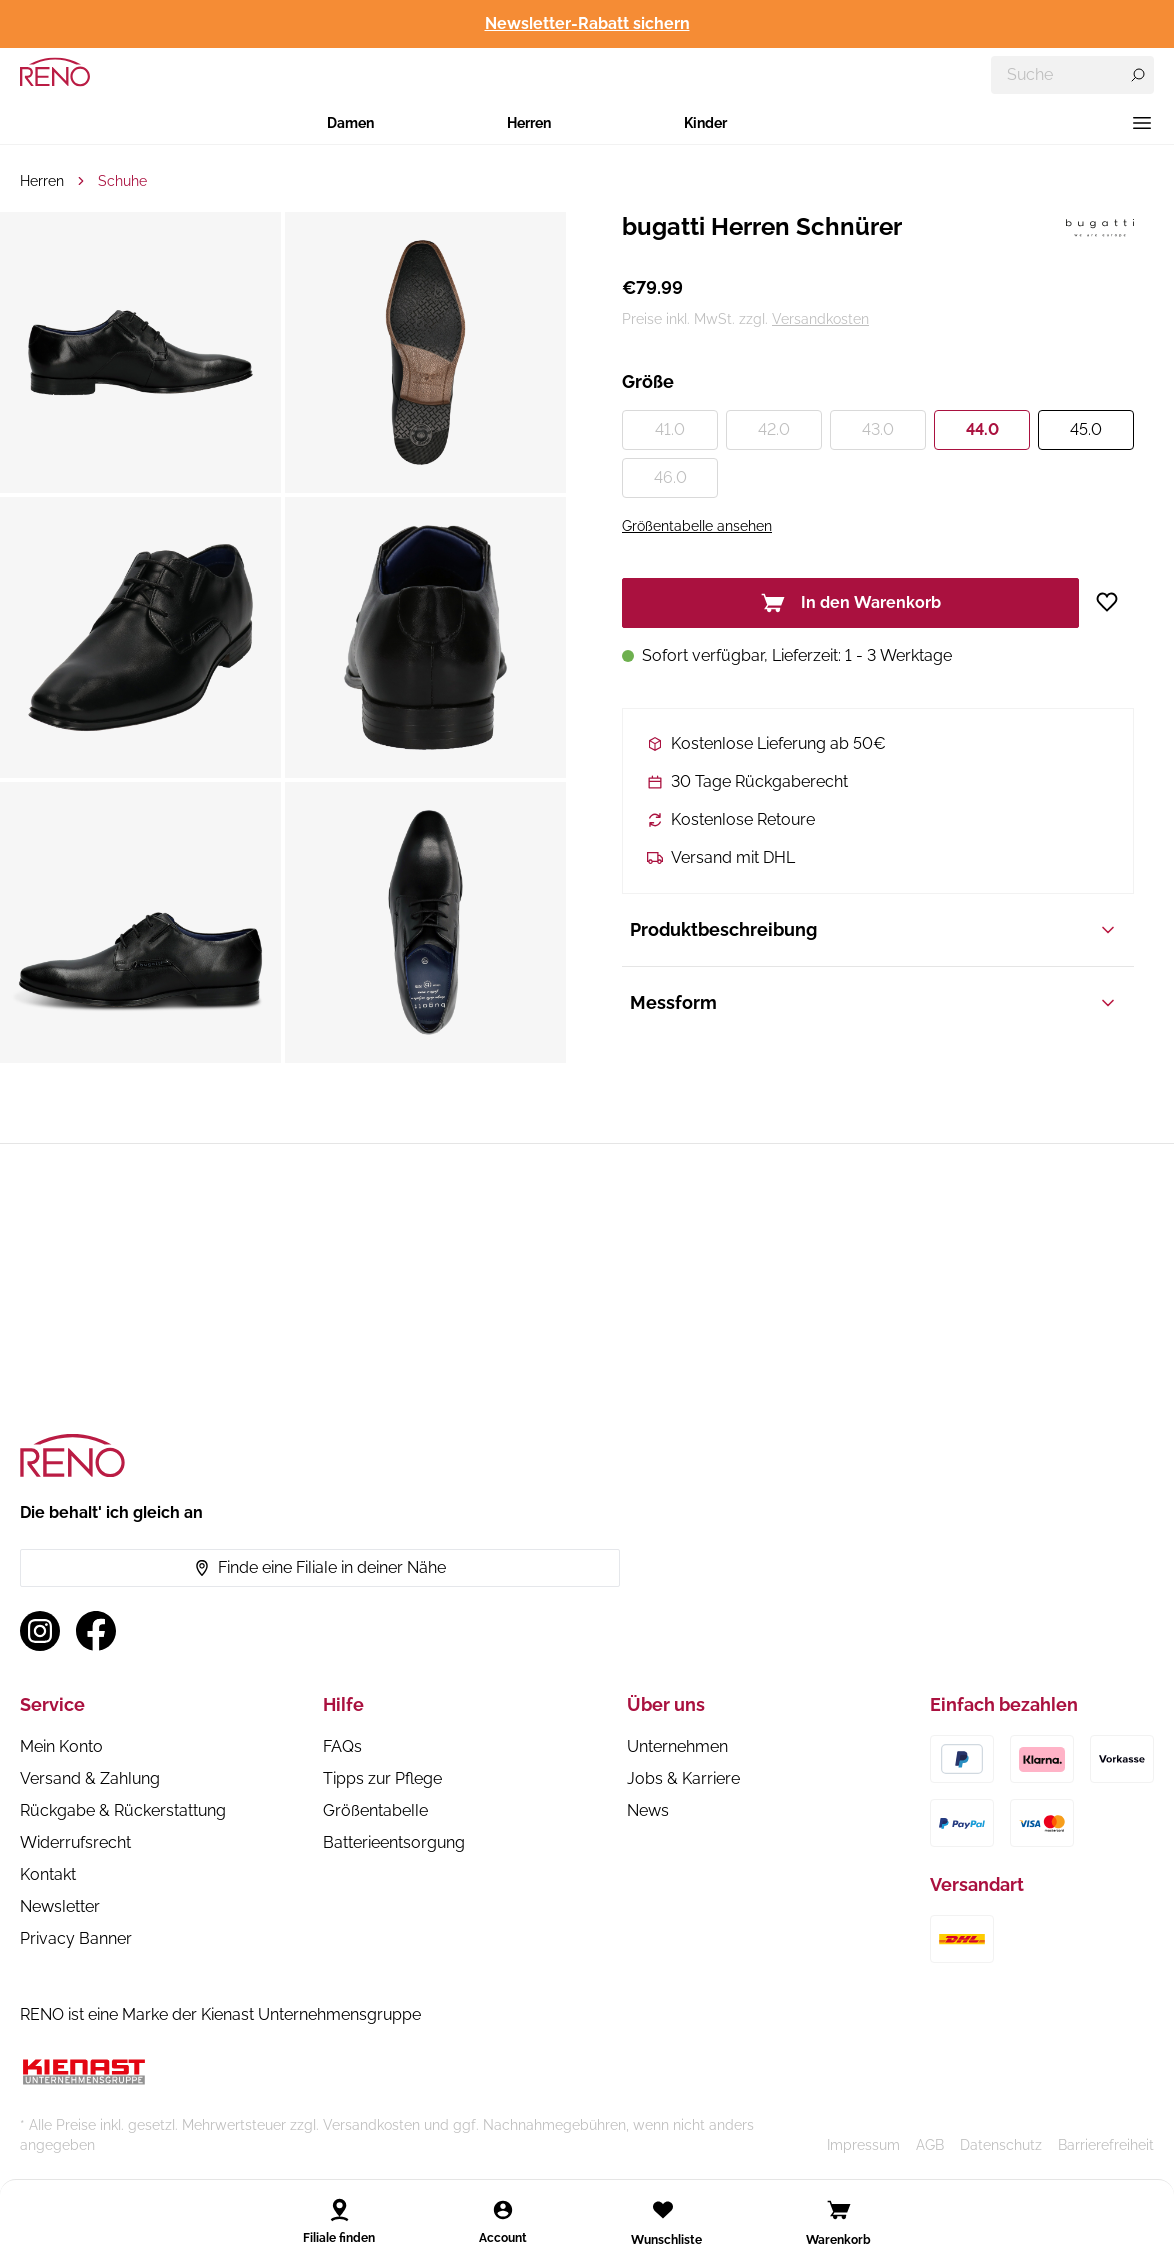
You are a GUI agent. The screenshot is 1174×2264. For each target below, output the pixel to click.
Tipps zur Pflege (382, 1778)
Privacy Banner (76, 1938)
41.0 (670, 429)
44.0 (982, 429)
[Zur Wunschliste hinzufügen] (1114, 602)
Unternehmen (677, 1746)
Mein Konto (61, 1746)
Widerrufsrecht (75, 1842)
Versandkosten (820, 319)
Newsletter (60, 1906)
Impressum (863, 2145)
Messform (874, 1002)
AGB (930, 2145)
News (648, 1810)
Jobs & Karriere (683, 1778)
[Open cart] (839, 2210)
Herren (529, 123)
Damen (350, 123)
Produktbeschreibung (874, 929)
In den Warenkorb (851, 603)
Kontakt (48, 1874)
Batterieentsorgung (394, 1842)
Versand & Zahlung (90, 1778)
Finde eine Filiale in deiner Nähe (320, 1567)
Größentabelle (375, 1810)
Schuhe (122, 181)
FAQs (342, 1746)
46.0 (670, 477)
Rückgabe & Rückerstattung (123, 1810)
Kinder (705, 123)
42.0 (774, 429)
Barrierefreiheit (1106, 2145)
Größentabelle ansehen (697, 526)
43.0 (878, 429)
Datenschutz (1001, 2145)
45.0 (1086, 429)
